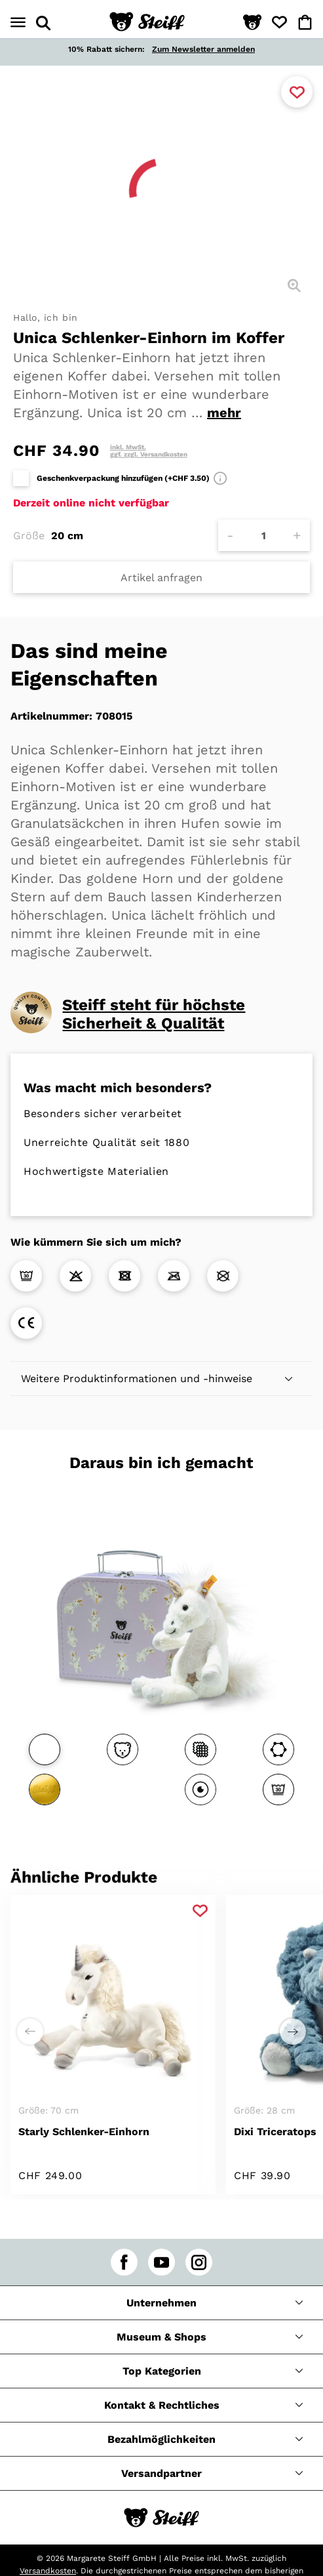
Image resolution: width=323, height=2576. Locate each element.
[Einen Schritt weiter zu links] (30, 2031)
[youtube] (161, 2262)
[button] (252, 22)
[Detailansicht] (294, 285)
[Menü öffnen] (18, 22)
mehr (224, 412)
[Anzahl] (264, 535)
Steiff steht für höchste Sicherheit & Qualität (153, 1014)
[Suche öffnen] (43, 23)
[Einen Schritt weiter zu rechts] (293, 2031)
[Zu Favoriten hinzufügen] (297, 92)
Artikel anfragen (161, 577)
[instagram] (198, 2262)
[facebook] (124, 2262)
